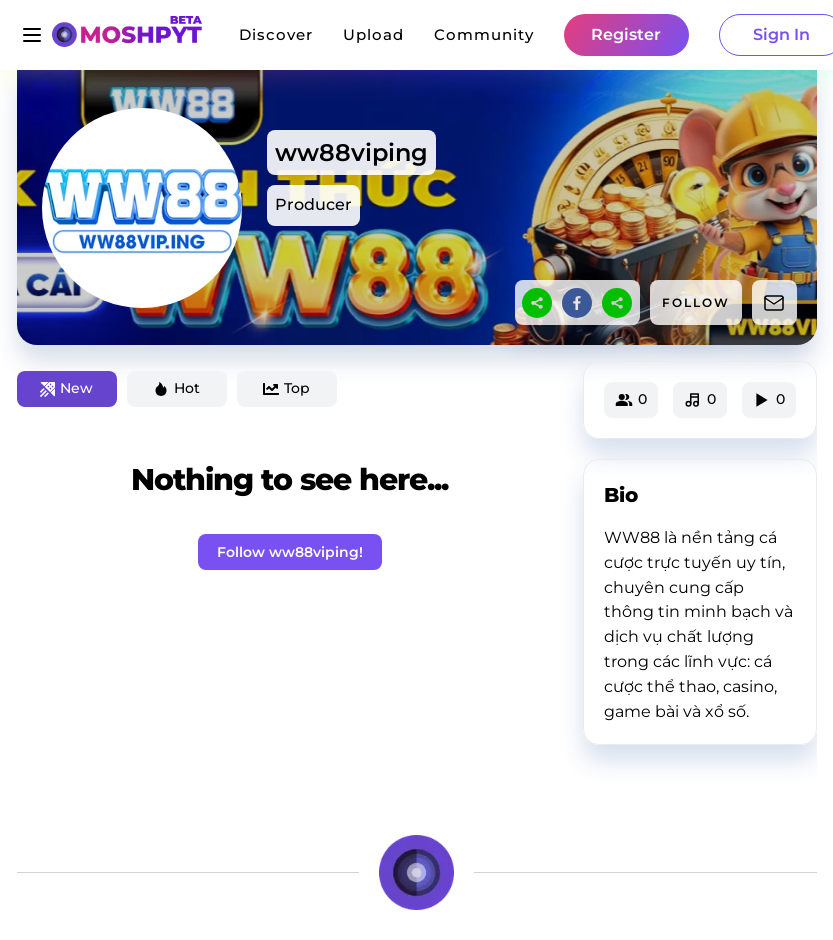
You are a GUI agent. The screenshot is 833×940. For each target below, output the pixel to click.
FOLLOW (696, 302)
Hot (176, 388)
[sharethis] (537, 303)
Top (286, 388)
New (66, 388)
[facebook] (577, 303)
